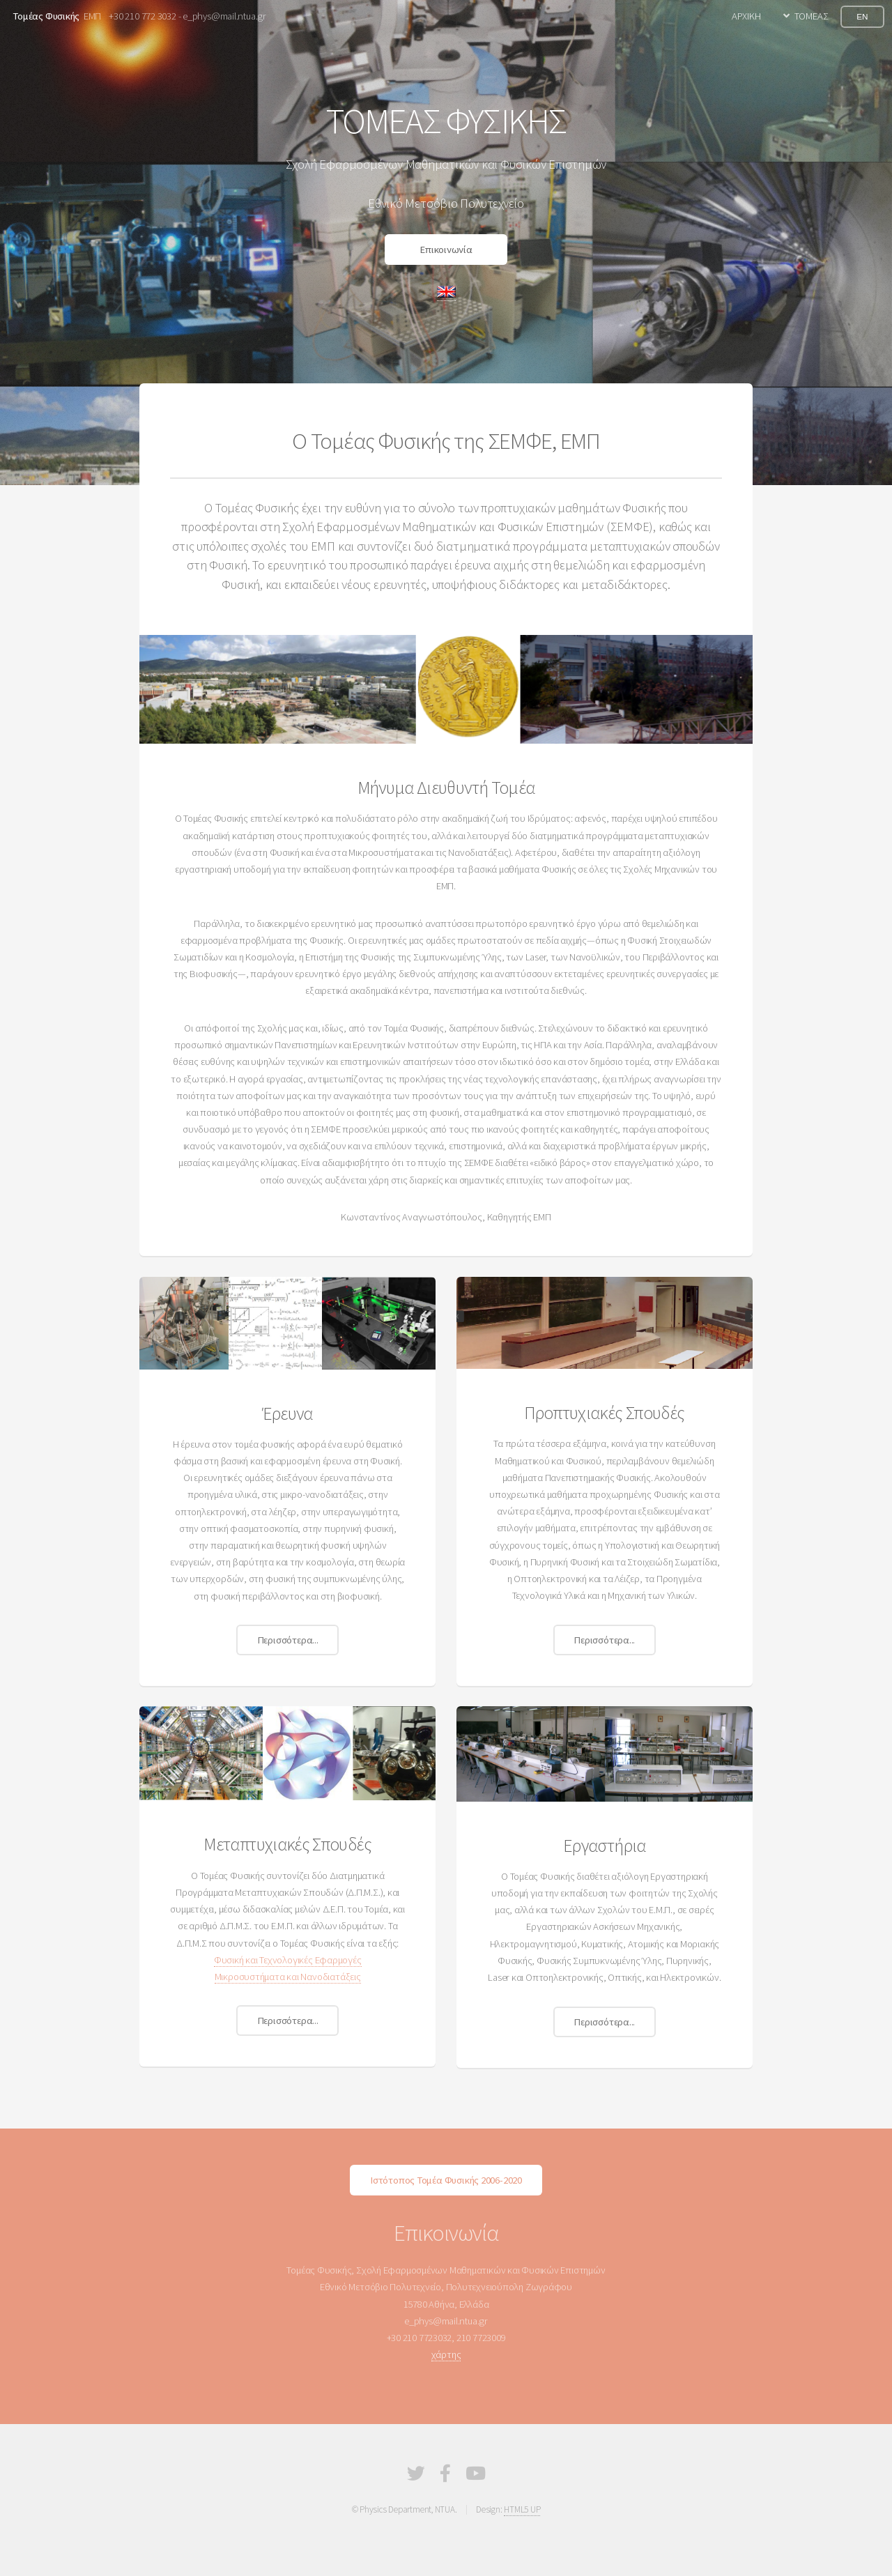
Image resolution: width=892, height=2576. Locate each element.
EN (862, 16)
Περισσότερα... (287, 1640)
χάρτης (446, 2354)
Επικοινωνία (446, 249)
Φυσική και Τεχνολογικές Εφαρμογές (288, 1960)
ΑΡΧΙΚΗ (746, 16)
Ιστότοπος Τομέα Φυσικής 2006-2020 (446, 2180)
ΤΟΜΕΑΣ (811, 16)
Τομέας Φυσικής (46, 16)
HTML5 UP (522, 2509)
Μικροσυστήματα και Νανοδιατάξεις (288, 1976)
